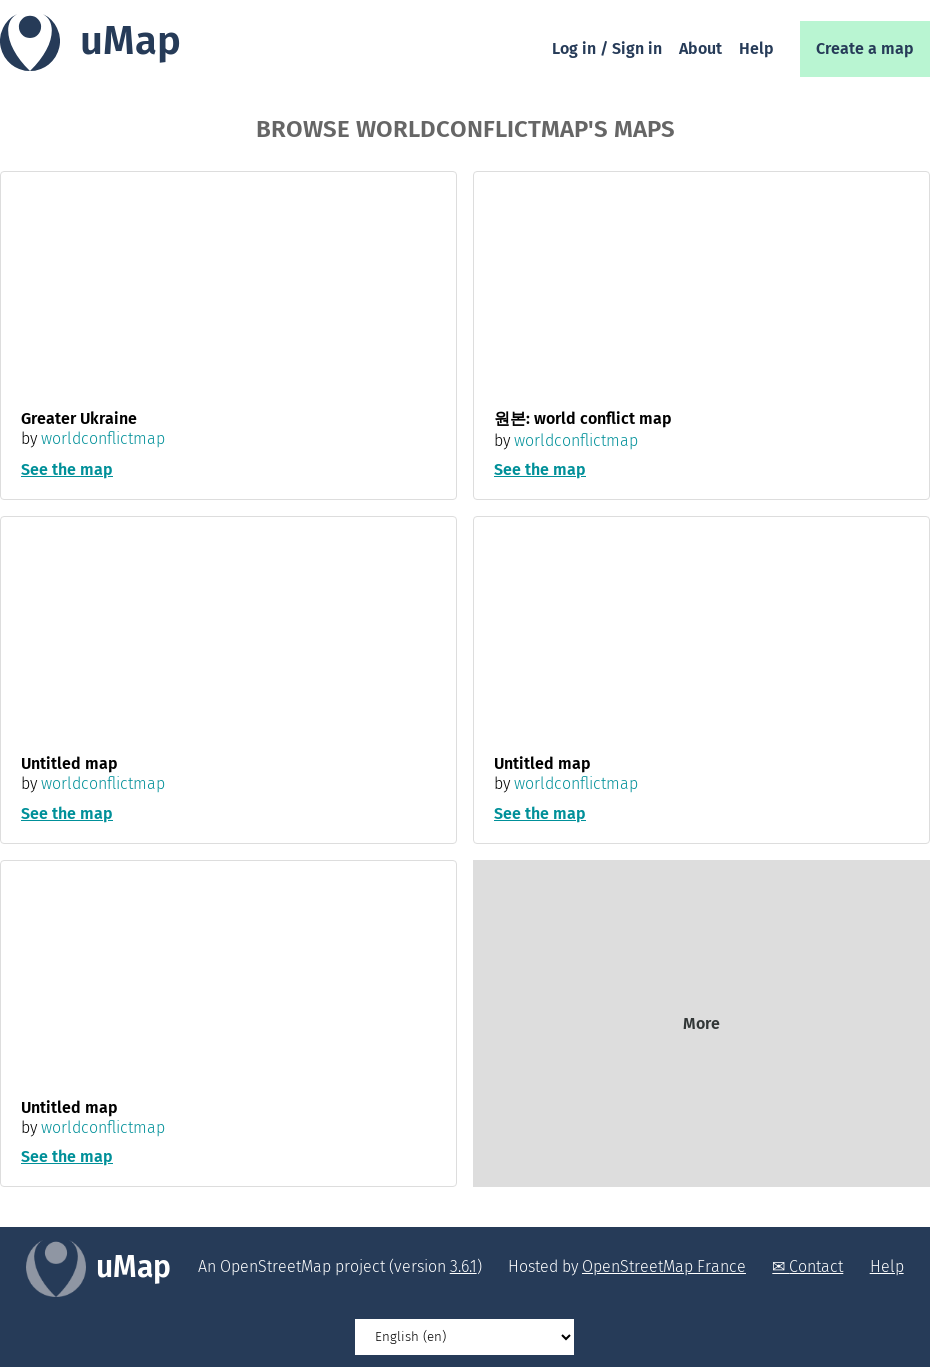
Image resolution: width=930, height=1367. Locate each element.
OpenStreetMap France (664, 1266)
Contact (816, 1266)
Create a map (865, 48)
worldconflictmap (103, 438)
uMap (130, 41)
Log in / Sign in (607, 48)
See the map (67, 469)
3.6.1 (463, 1266)
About (700, 48)
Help (756, 48)
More (701, 1023)
